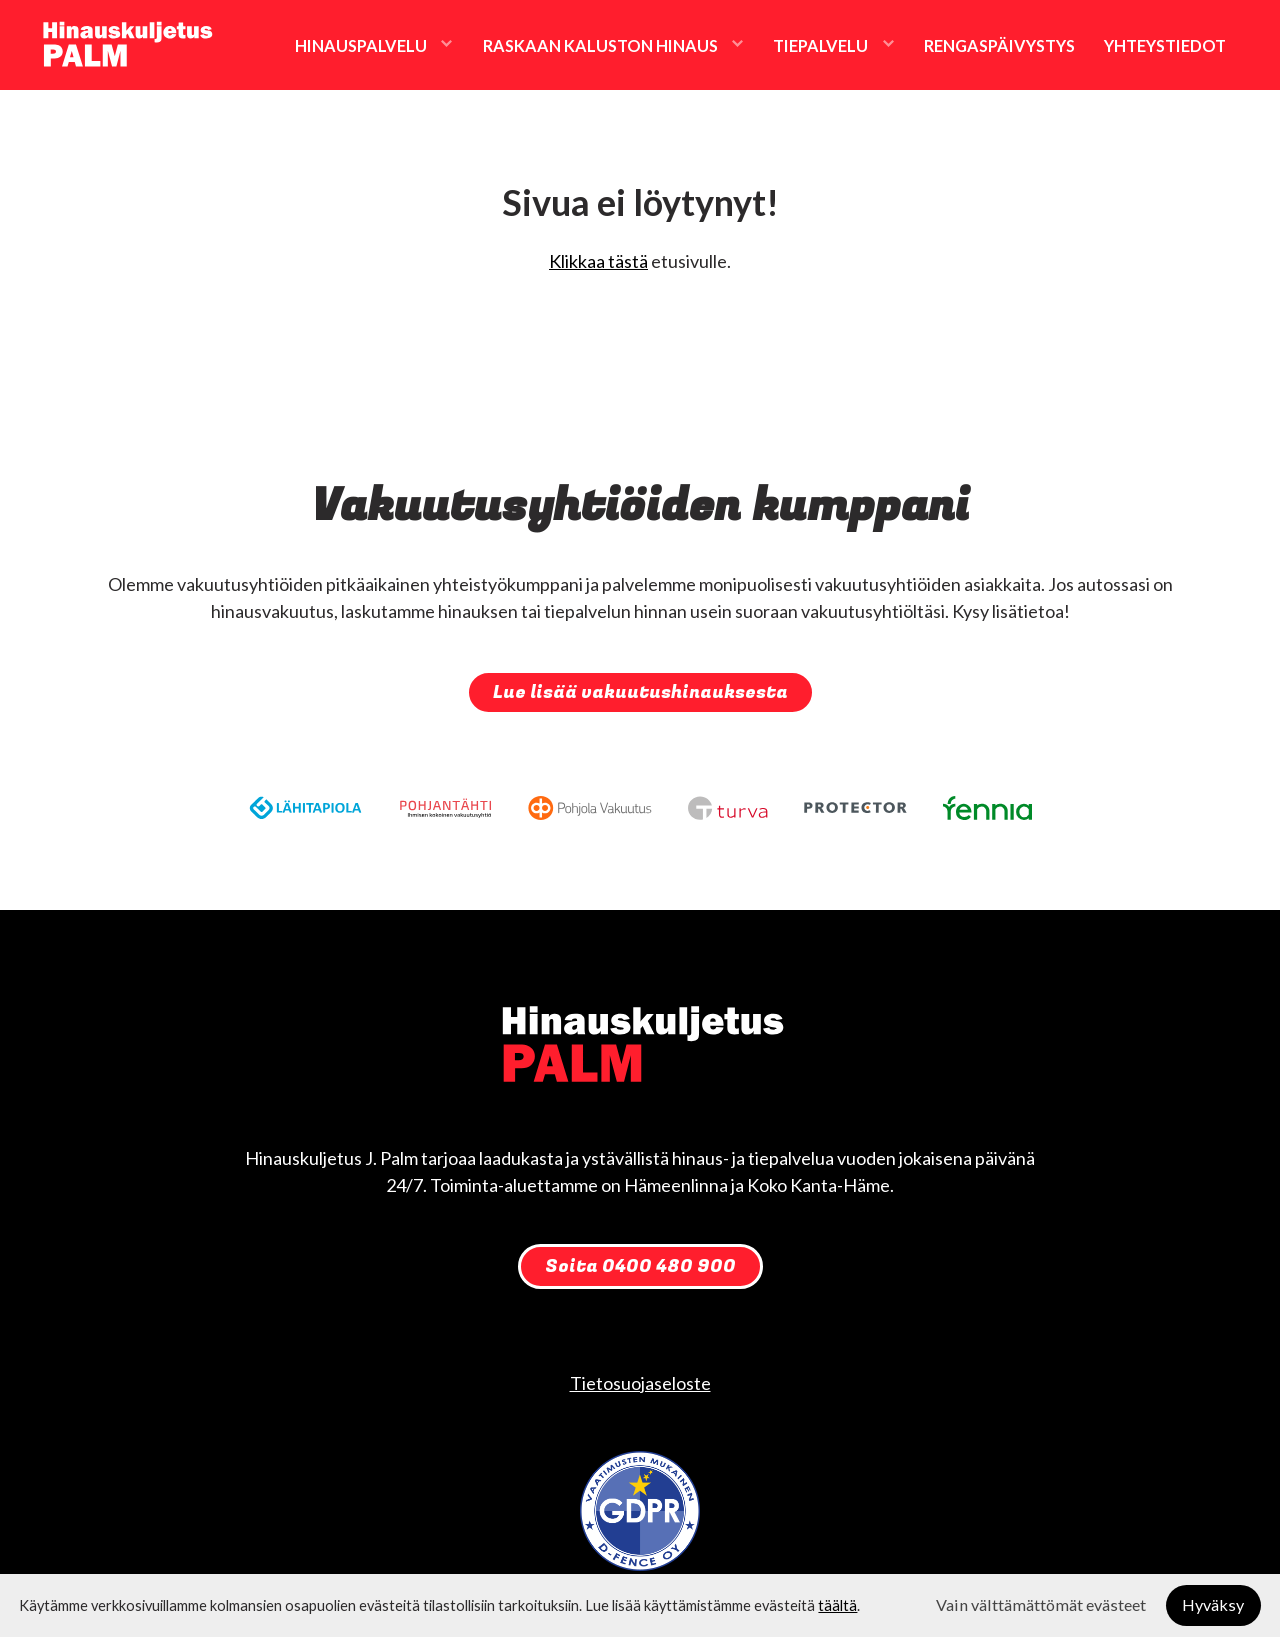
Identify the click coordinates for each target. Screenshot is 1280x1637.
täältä (837, 1605)
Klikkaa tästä (598, 261)
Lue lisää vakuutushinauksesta (640, 692)
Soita (640, 1266)
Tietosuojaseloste (640, 1383)
